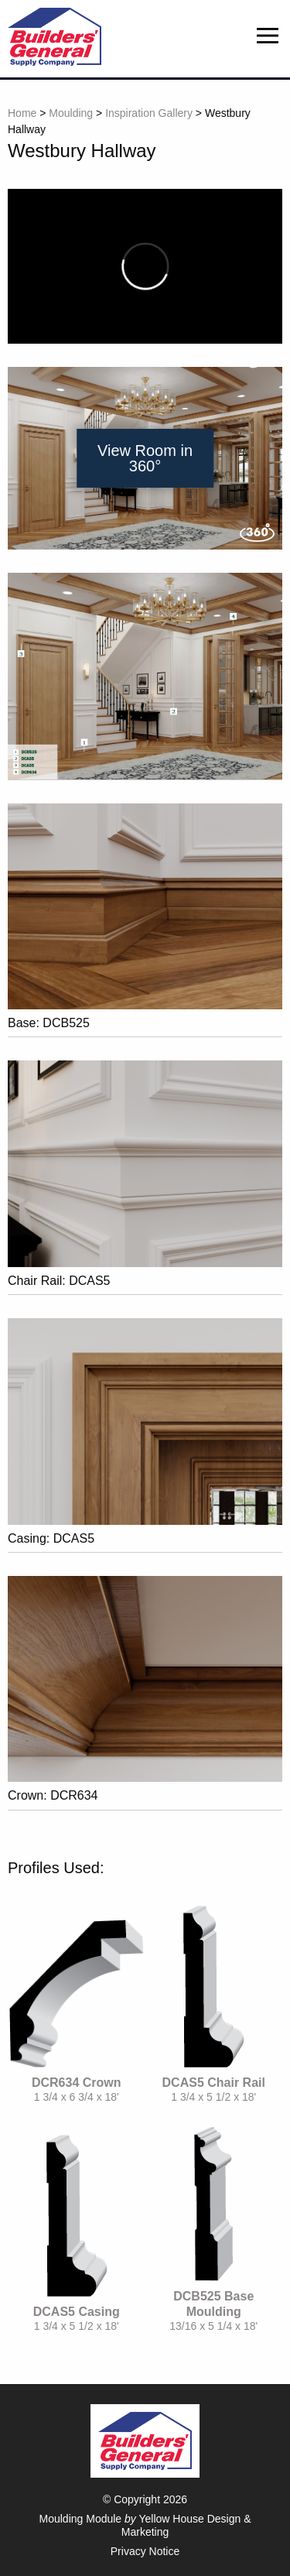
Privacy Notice (145, 2551)
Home (22, 113)
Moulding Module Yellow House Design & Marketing (145, 2525)
